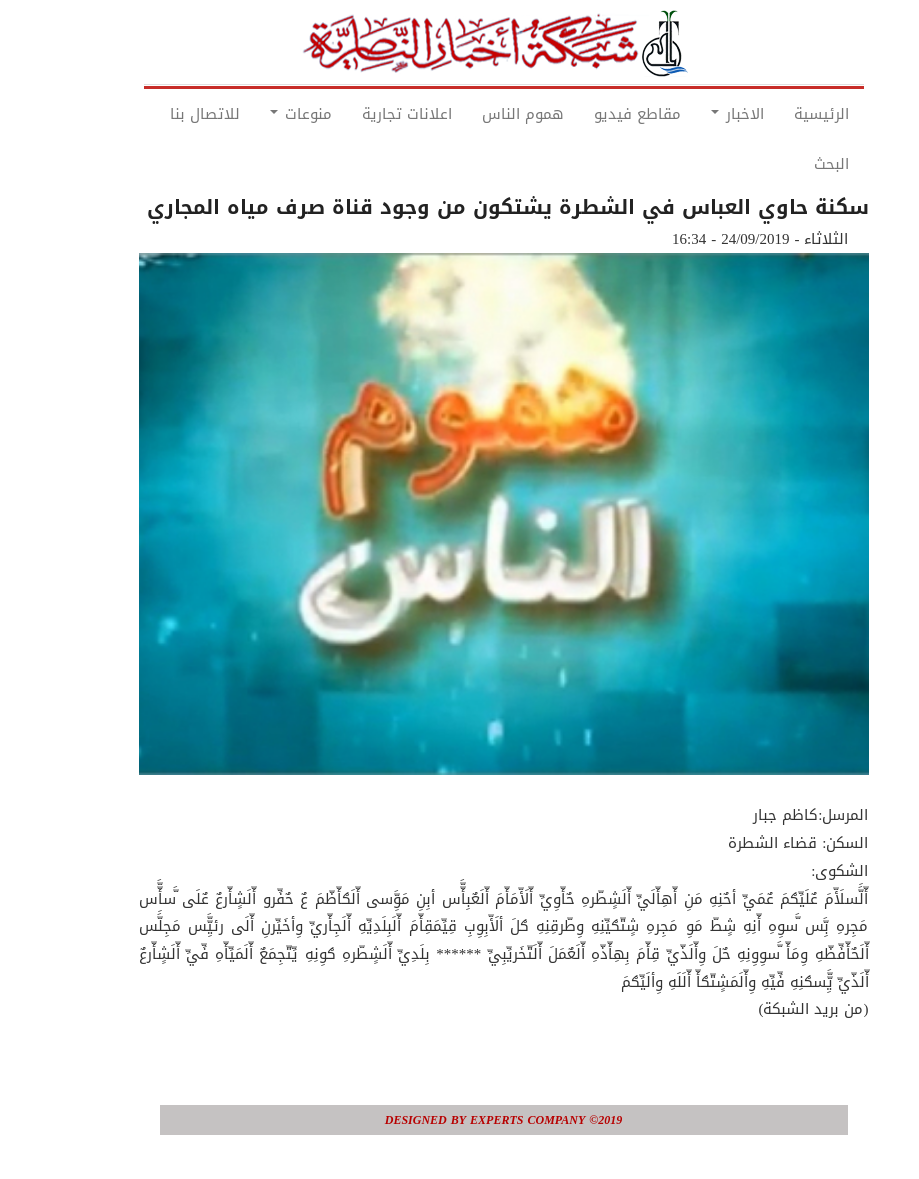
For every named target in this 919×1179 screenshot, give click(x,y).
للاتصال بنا (161, 114)
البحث (787, 164)
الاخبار (693, 114)
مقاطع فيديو (593, 114)
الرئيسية (777, 114)
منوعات (257, 114)
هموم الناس (479, 114)
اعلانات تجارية (363, 114)
